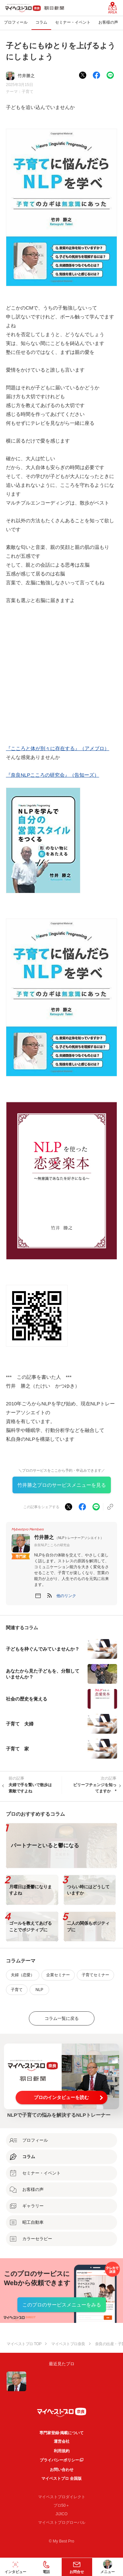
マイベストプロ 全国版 (61, 2478)
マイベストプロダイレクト (61, 2497)
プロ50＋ (61, 2505)
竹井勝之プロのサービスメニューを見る (61, 1485)
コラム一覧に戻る (62, 2018)
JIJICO (61, 2514)
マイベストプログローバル (61, 2522)
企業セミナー (58, 1975)
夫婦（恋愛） (22, 1975)
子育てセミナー (95, 1975)
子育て (27, 91)
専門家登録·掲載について (61, 2433)
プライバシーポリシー (59, 2460)
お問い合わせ (61, 2469)
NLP (39, 1989)
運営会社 (62, 2441)
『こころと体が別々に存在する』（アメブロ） (57, 748)
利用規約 (62, 2451)
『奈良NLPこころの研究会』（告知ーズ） (52, 775)
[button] (66, 1596)
